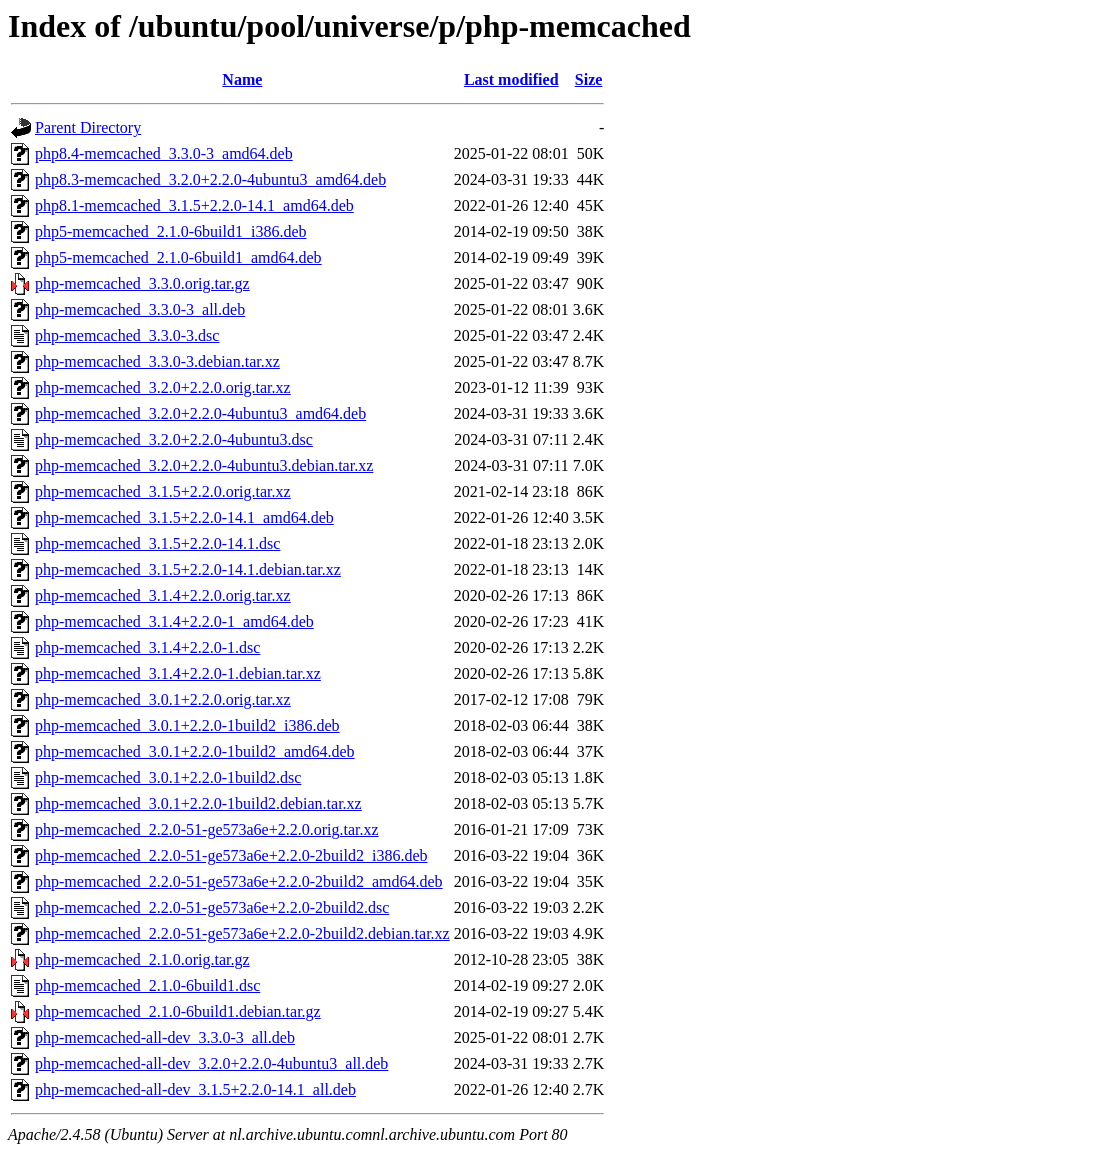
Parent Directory (88, 127)
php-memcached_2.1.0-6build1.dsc (147, 985)
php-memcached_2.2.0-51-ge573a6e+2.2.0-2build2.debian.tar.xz (242, 933)
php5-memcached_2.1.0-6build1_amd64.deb (178, 257)
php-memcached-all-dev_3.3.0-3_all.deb (165, 1037)
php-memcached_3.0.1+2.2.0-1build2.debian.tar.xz (198, 803)
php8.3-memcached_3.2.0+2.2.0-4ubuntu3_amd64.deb (210, 179)
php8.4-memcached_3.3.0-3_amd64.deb (164, 153)
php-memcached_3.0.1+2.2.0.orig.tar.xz (163, 699)
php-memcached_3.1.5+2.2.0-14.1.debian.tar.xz (188, 569)
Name (242, 79)
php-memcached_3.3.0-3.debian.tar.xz (157, 361)
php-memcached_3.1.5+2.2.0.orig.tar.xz (163, 491)
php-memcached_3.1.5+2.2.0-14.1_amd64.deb (184, 517)
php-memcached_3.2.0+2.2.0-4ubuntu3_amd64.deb (200, 413)
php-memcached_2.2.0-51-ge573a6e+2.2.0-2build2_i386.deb (231, 855)
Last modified (511, 79)
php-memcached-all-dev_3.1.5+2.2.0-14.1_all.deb (195, 1089)
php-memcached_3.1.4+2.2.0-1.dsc (147, 647)
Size (589, 79)
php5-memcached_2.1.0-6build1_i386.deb (171, 231)
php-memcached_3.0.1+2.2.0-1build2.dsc (168, 777)
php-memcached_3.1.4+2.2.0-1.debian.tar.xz (178, 673)
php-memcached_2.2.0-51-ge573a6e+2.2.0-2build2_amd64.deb (239, 881)
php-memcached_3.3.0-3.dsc (127, 335)
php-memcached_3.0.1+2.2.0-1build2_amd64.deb (195, 751)
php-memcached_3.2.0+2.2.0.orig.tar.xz (163, 387)
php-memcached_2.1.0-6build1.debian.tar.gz (178, 1011)
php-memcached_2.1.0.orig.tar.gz (142, 959)
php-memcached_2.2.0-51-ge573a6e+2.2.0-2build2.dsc (212, 907)
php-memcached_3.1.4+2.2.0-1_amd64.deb (174, 621)
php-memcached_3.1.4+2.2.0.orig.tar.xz (163, 595)
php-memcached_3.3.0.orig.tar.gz (142, 283)
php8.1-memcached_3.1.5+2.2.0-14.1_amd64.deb (194, 205)
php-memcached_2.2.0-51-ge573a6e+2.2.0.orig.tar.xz (207, 829)
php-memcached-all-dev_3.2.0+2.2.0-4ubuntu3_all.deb (211, 1063)
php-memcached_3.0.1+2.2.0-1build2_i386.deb (187, 725)
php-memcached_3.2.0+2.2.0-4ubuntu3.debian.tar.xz (204, 465)
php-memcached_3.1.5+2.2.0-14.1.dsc (157, 543)
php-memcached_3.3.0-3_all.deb (140, 309)
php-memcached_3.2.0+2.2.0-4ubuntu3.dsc (174, 439)
